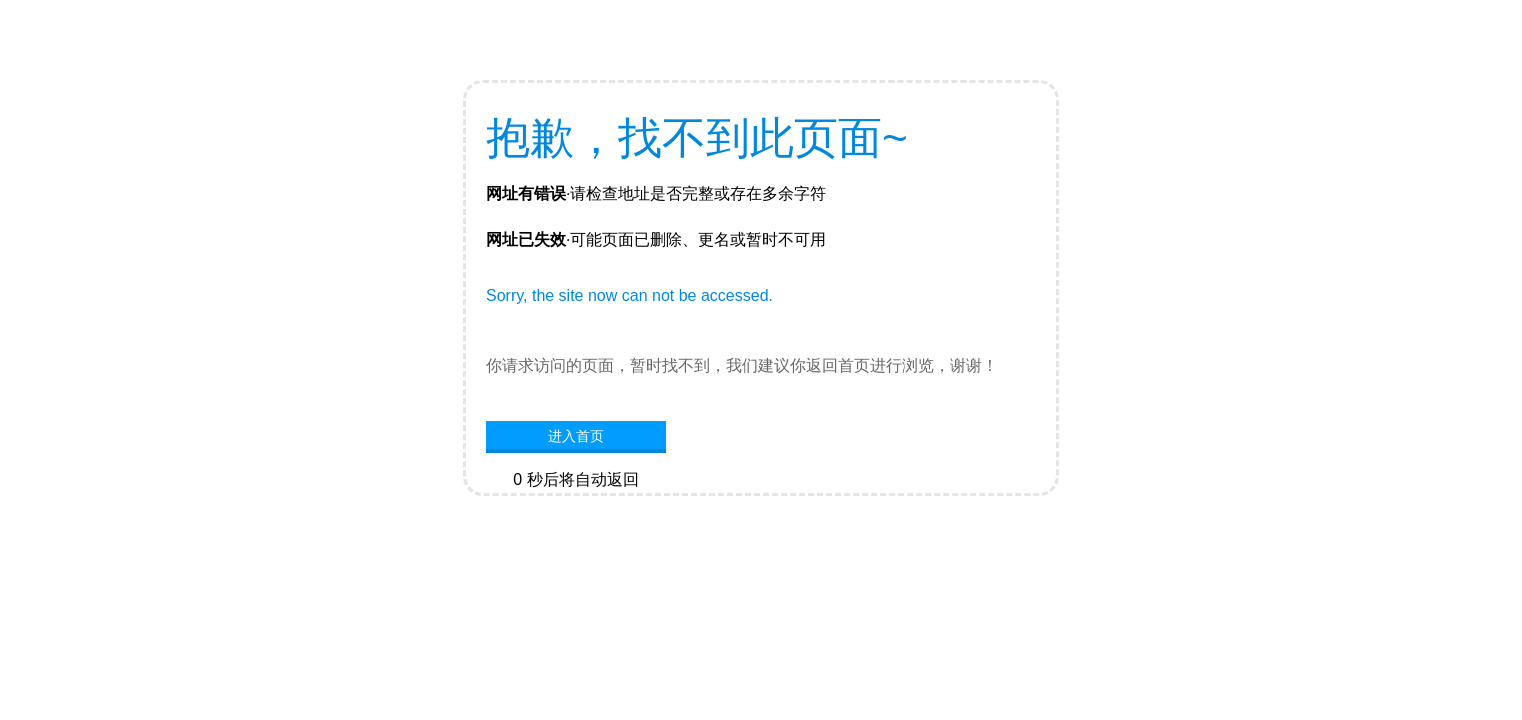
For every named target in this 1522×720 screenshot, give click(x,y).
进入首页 (576, 436)
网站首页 (576, 510)
